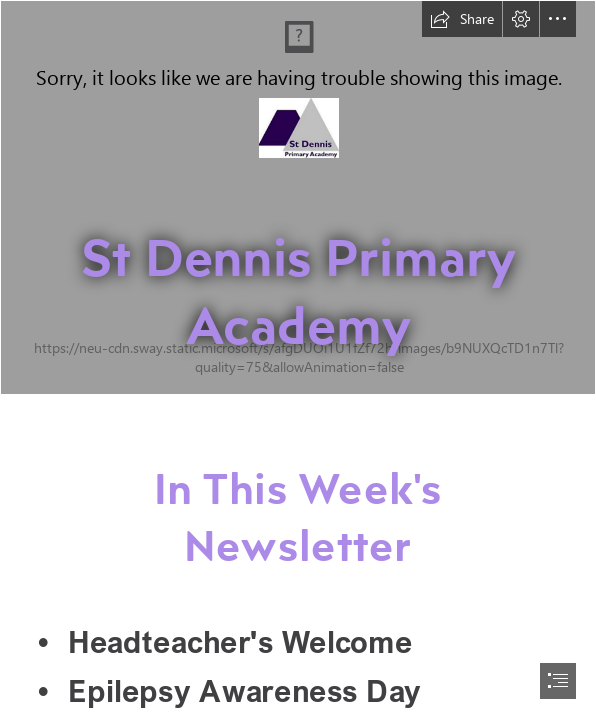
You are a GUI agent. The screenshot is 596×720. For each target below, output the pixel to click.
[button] (462, 19)
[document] (298, 360)
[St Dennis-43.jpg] (298, 197)
